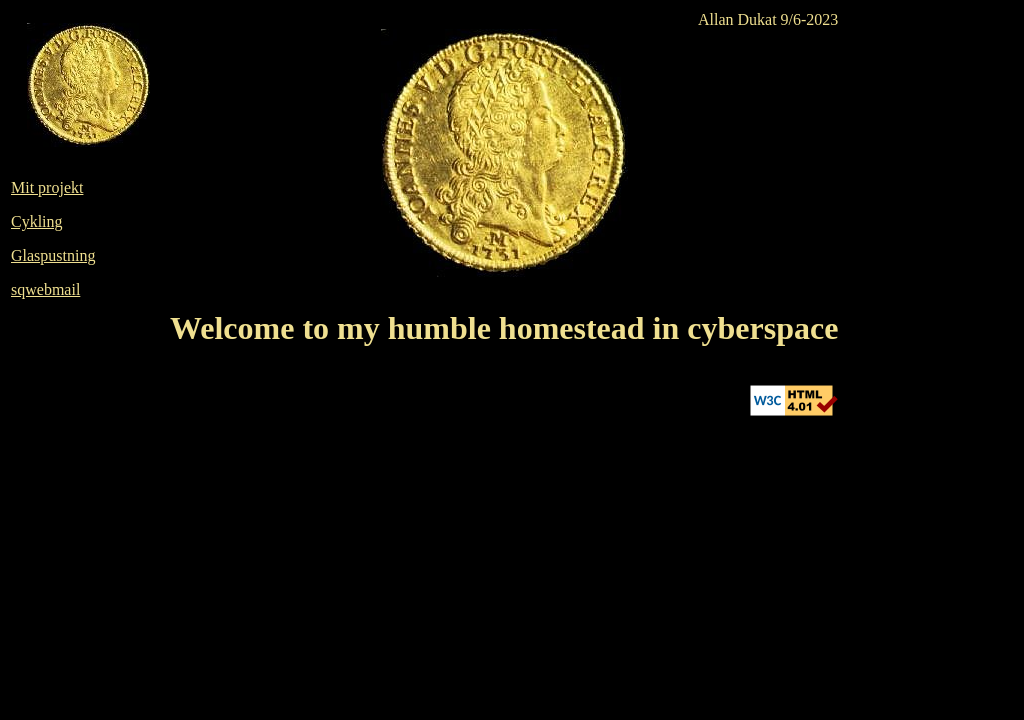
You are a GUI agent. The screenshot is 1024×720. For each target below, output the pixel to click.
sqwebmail (45, 289)
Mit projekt (47, 187)
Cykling (37, 221)
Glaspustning (53, 255)
